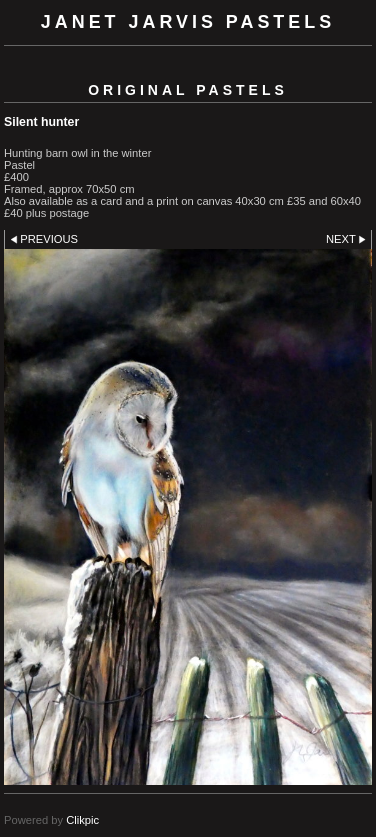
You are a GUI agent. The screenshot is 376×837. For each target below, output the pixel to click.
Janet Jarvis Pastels (188, 22)
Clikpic (82, 820)
